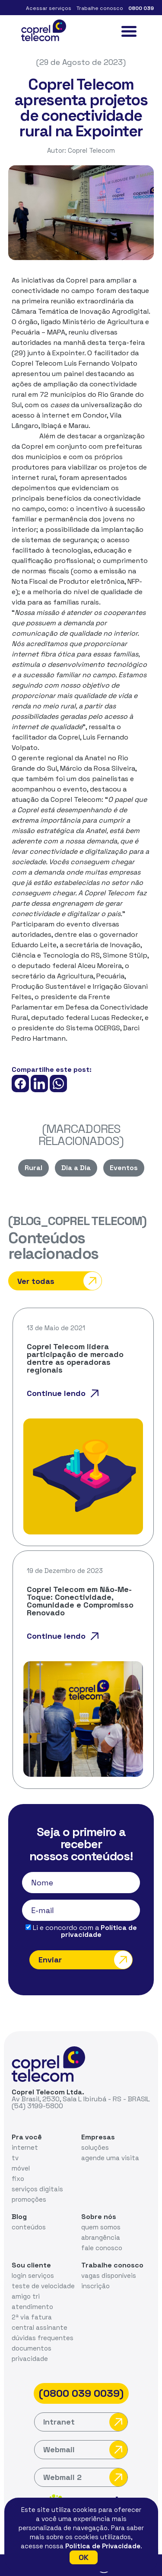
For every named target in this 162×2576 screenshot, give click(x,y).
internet (25, 2147)
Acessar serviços (48, 8)
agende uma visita (110, 2158)
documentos (31, 2348)
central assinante (39, 2327)
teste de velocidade (43, 2286)
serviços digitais (37, 2189)
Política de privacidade (99, 1931)
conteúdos (29, 2227)
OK (84, 2557)
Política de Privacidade (102, 2546)
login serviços (33, 2275)
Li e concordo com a (81, 1931)
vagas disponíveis (108, 2275)
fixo (18, 2178)
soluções (95, 2147)
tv (15, 2158)
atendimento (32, 2307)
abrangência (100, 2237)
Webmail (85, 2450)
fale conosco (101, 2248)
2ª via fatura (32, 2317)
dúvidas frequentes (42, 2338)
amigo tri (26, 2296)
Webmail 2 (85, 2477)
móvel (21, 2168)
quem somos (101, 2227)
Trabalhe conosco (99, 8)
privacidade (30, 2358)
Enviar (85, 1960)
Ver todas (59, 1281)
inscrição (95, 2286)
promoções (29, 2199)
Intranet (85, 2422)
